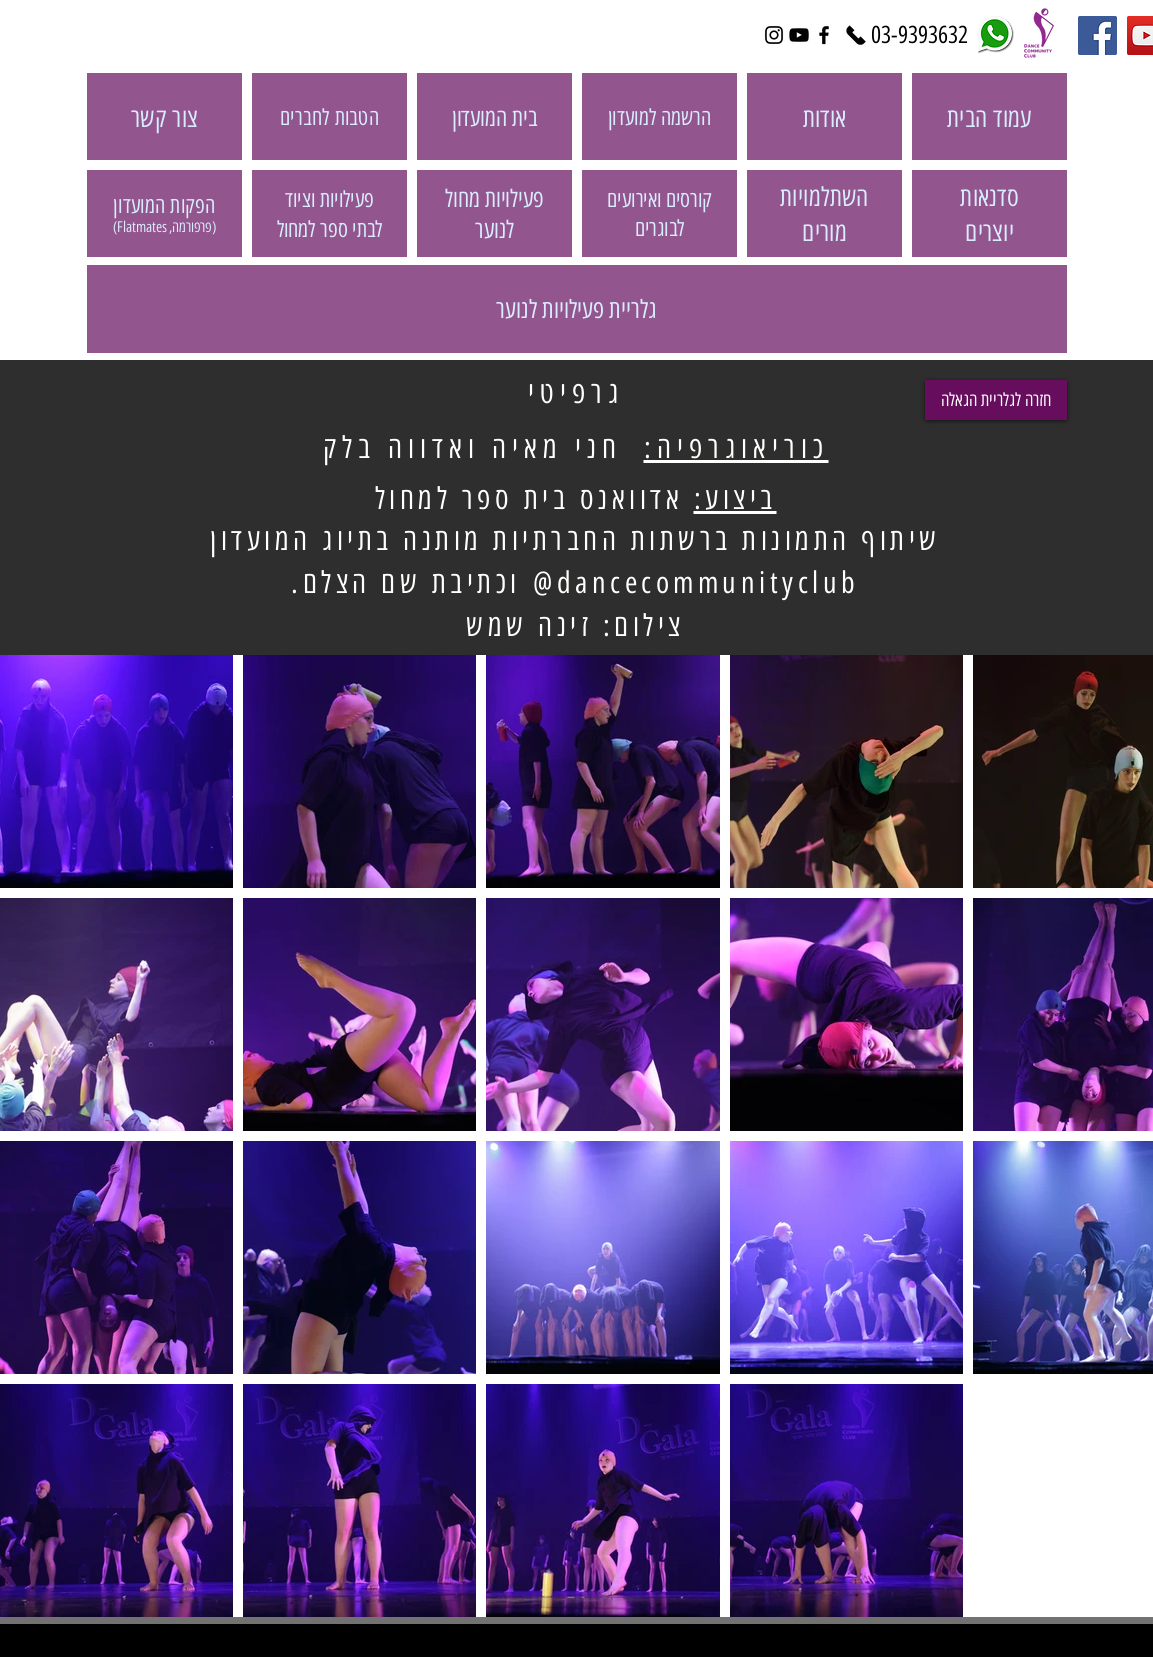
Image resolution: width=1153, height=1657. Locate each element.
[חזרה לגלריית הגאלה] (996, 400)
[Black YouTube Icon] (799, 35)
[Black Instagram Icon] (774, 35)
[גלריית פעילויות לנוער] (577, 309)
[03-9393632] (920, 35)
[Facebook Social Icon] (1097, 35)
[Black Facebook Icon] (824, 35)
